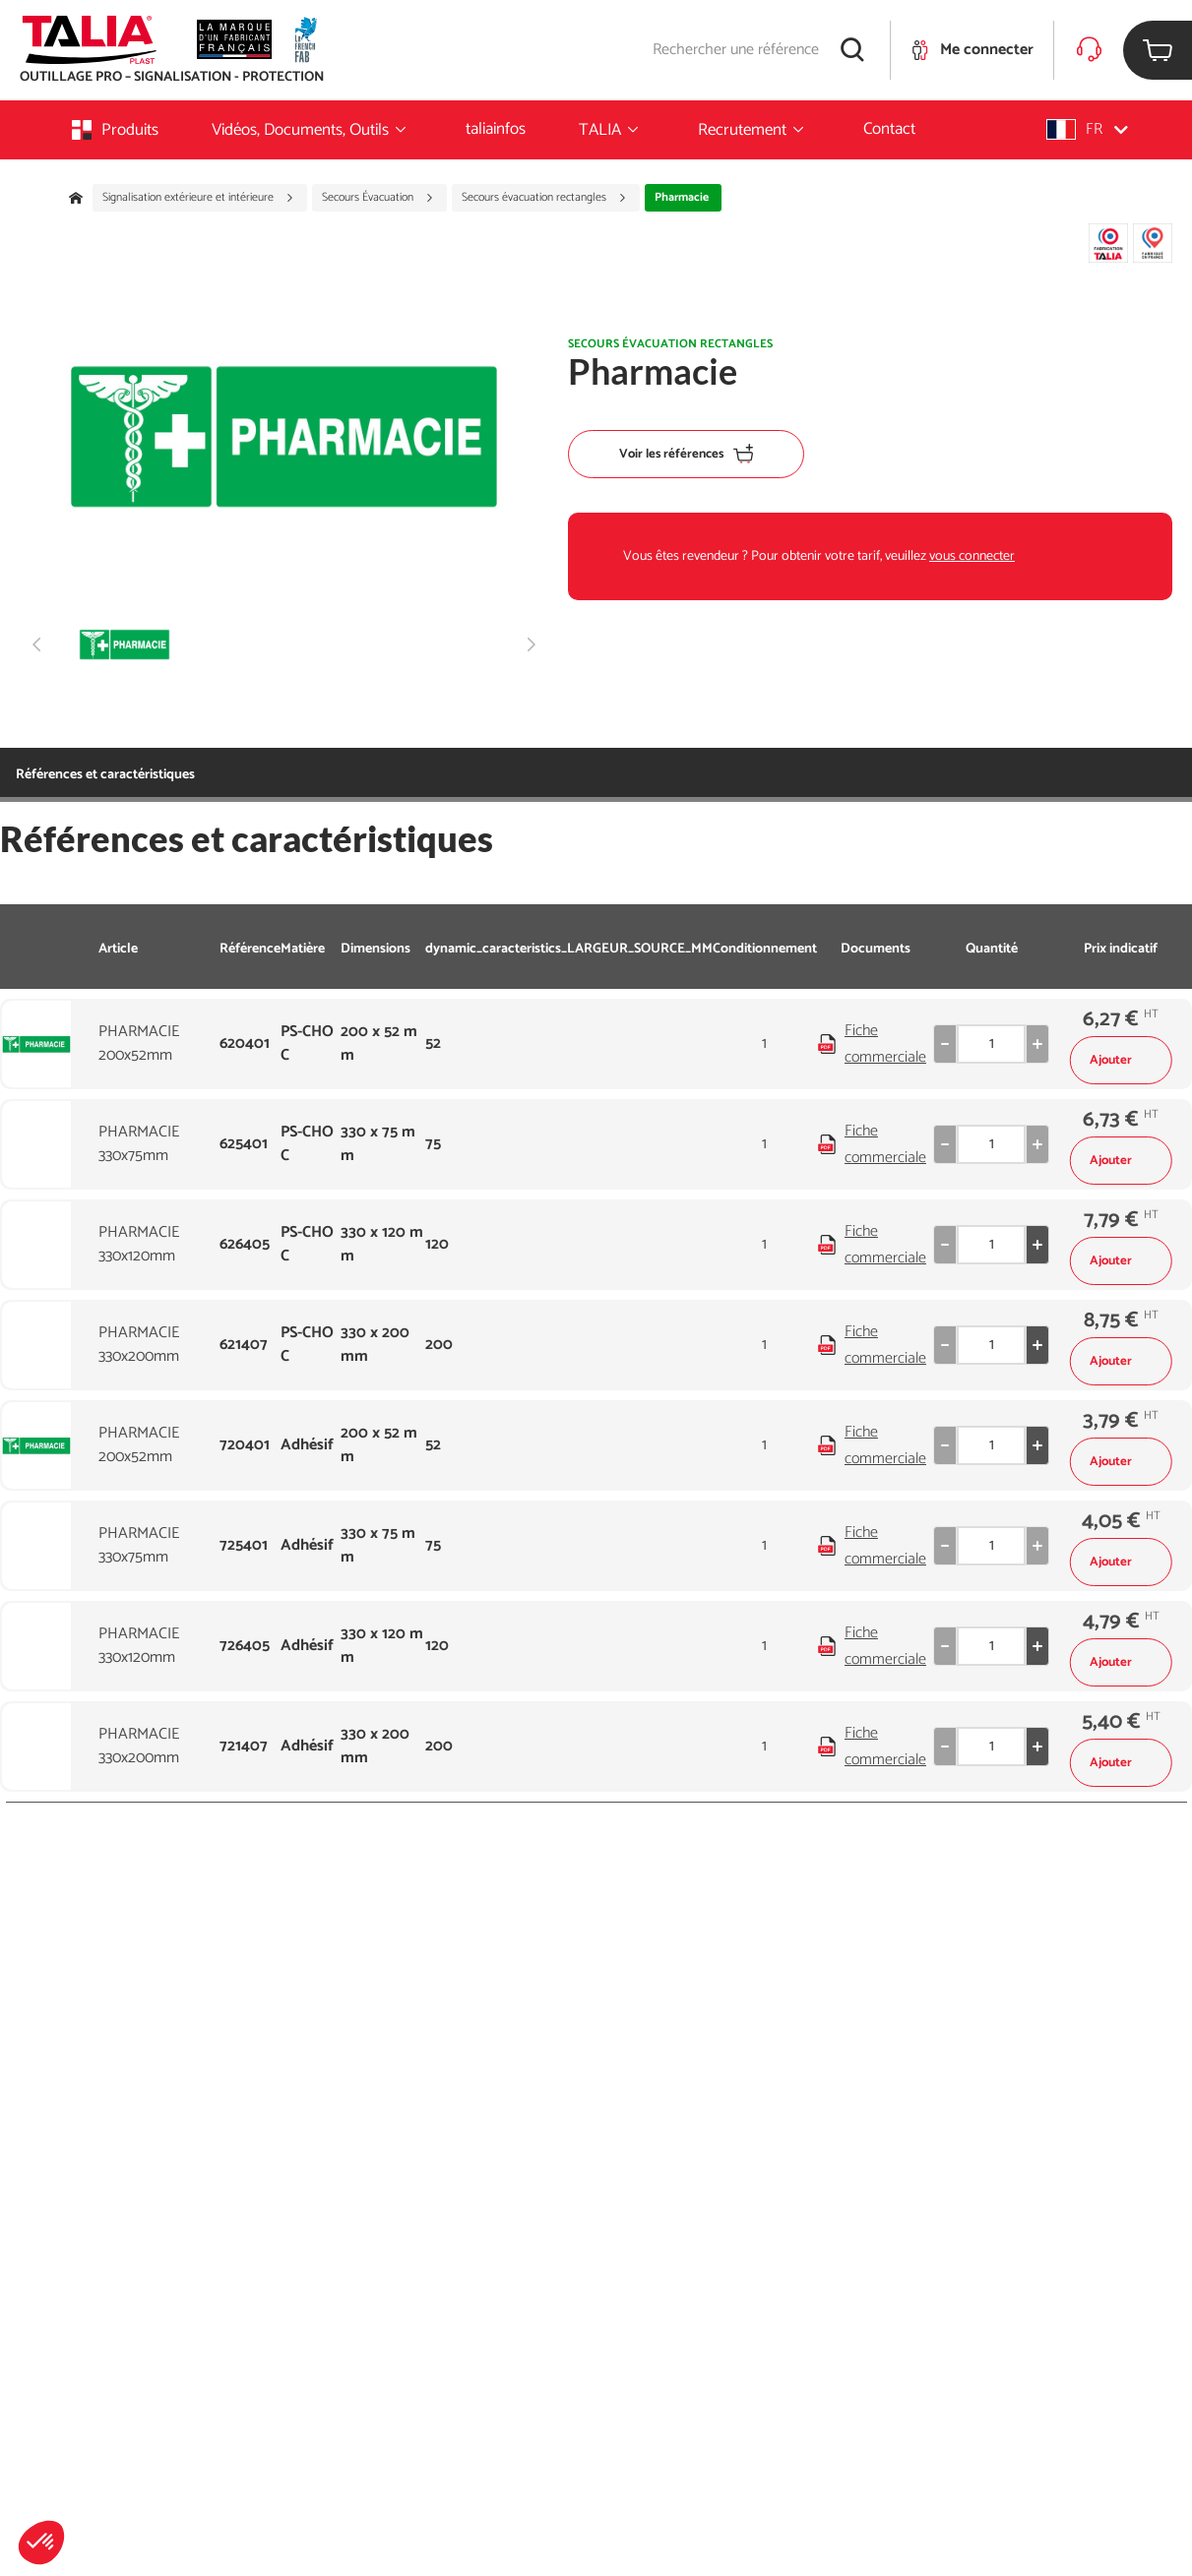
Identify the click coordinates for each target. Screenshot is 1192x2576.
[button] (41, 2542)
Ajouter (1121, 1060)
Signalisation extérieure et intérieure (198, 198)
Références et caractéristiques (105, 775)
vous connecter (972, 556)
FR (1087, 129)
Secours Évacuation (378, 198)
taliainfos (496, 129)
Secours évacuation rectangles (544, 198)
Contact (889, 129)
